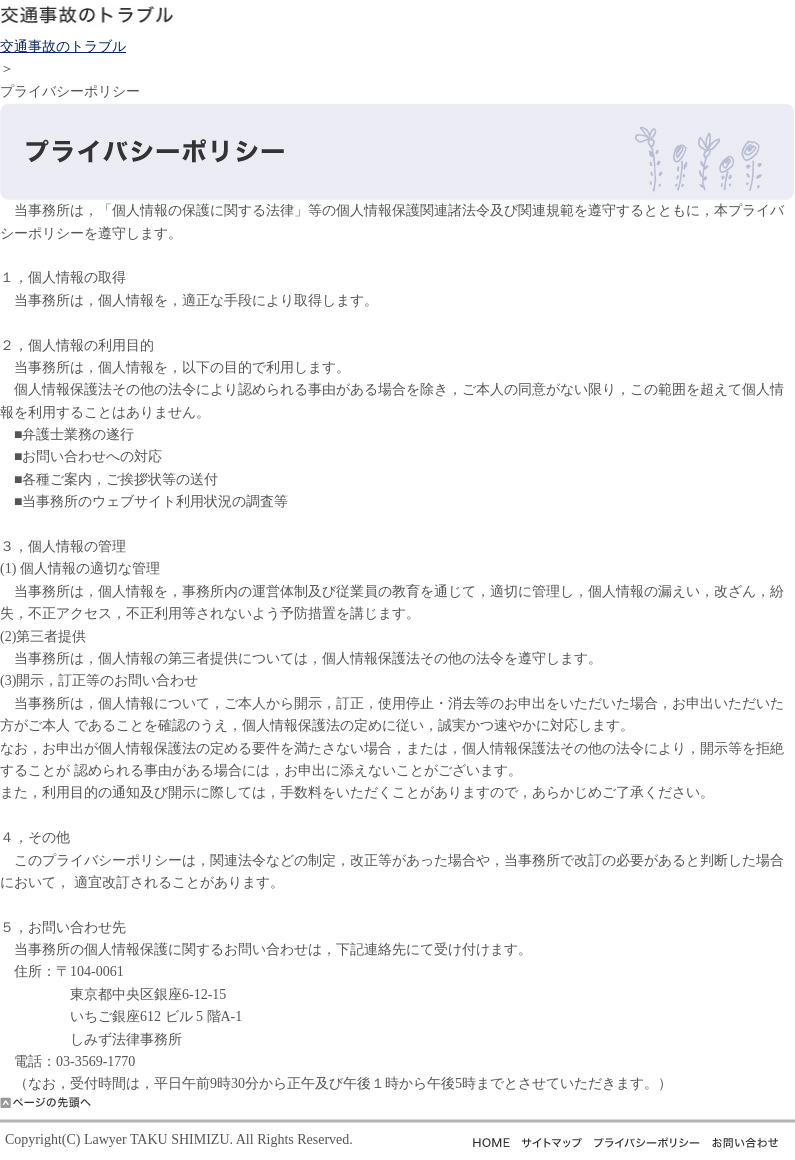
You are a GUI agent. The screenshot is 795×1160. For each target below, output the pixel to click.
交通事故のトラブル (63, 46)
